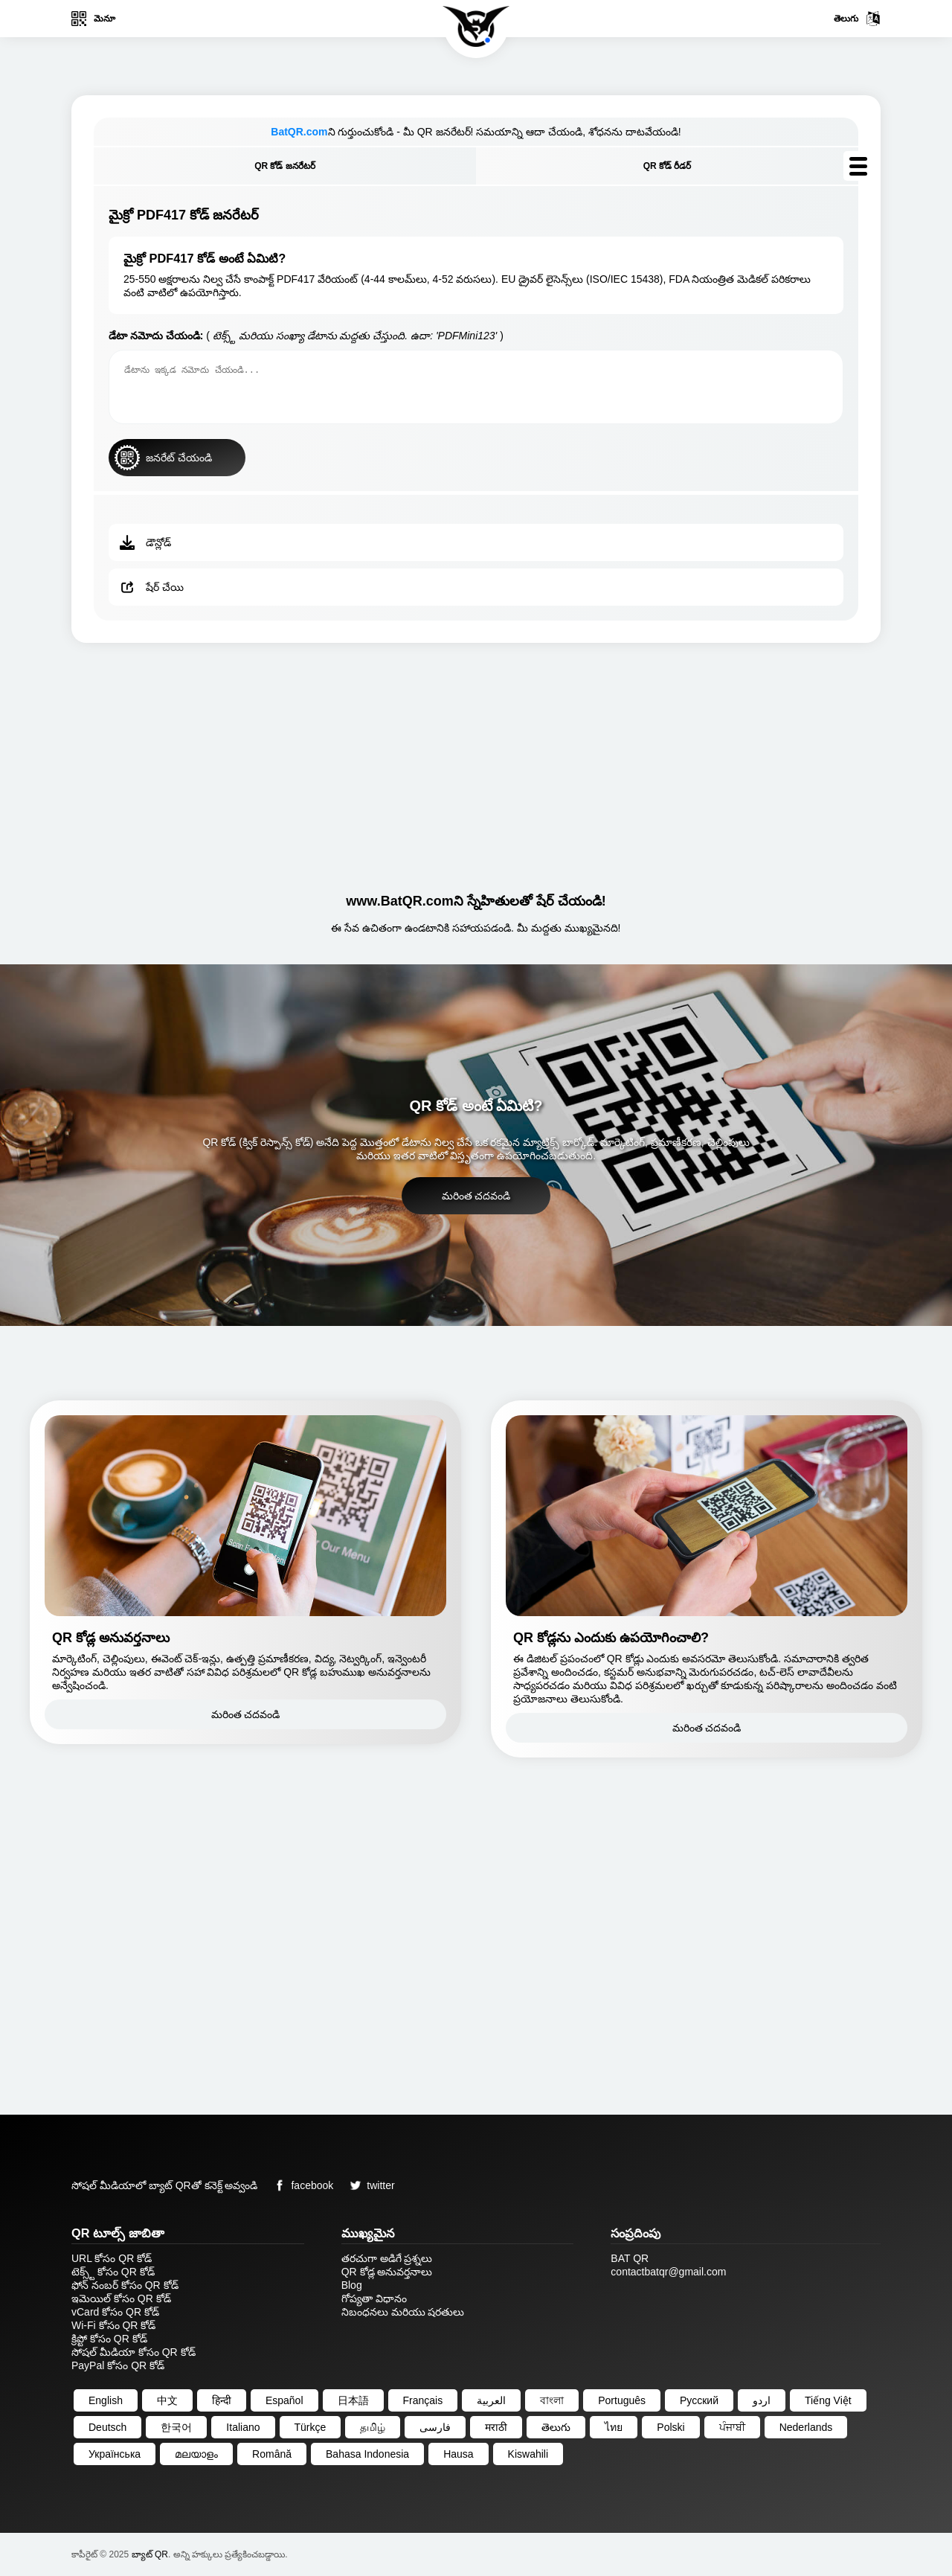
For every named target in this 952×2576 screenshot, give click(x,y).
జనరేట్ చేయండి (163, 457)
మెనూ (93, 18)
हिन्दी (221, 2400)
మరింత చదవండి (476, 1196)
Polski (670, 2427)
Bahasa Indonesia (367, 2454)
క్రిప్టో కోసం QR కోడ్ (109, 2339)
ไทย (614, 2427)
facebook (300, 2185)
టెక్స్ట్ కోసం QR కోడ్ (113, 2272)
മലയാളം (196, 2454)
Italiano (243, 2427)
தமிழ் (372, 2427)
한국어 (176, 2427)
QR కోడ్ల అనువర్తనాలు (387, 2272)
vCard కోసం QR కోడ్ (115, 2312)
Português (622, 2400)
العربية (491, 2400)
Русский (699, 2400)
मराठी (496, 2427)
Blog (351, 2285)
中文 (167, 2400)
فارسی (435, 2427)
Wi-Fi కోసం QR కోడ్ (113, 2325)
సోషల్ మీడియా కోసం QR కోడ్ (133, 2352)
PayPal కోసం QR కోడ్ (117, 2365)
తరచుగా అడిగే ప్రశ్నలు (387, 2258)
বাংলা (552, 2400)
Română (272, 2454)
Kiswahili (528, 2454)
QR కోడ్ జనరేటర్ (284, 166)
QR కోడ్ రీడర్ (667, 166)
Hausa (458, 2454)
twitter (369, 2185)
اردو (762, 2400)
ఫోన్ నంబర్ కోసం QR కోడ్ (124, 2285)
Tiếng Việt (828, 2400)
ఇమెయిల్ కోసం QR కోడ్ (121, 2298)
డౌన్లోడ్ (145, 542)
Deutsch (107, 2427)
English (106, 2400)
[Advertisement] (476, 762)
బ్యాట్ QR (150, 2554)
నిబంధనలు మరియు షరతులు (403, 2312)
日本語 (353, 2400)
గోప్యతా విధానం (374, 2298)
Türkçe (311, 2427)
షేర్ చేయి (152, 587)
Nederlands (806, 2427)
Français (423, 2400)
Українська (115, 2454)
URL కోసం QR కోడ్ (111, 2258)
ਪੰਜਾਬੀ (732, 2427)
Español (284, 2400)
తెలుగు (857, 18)
